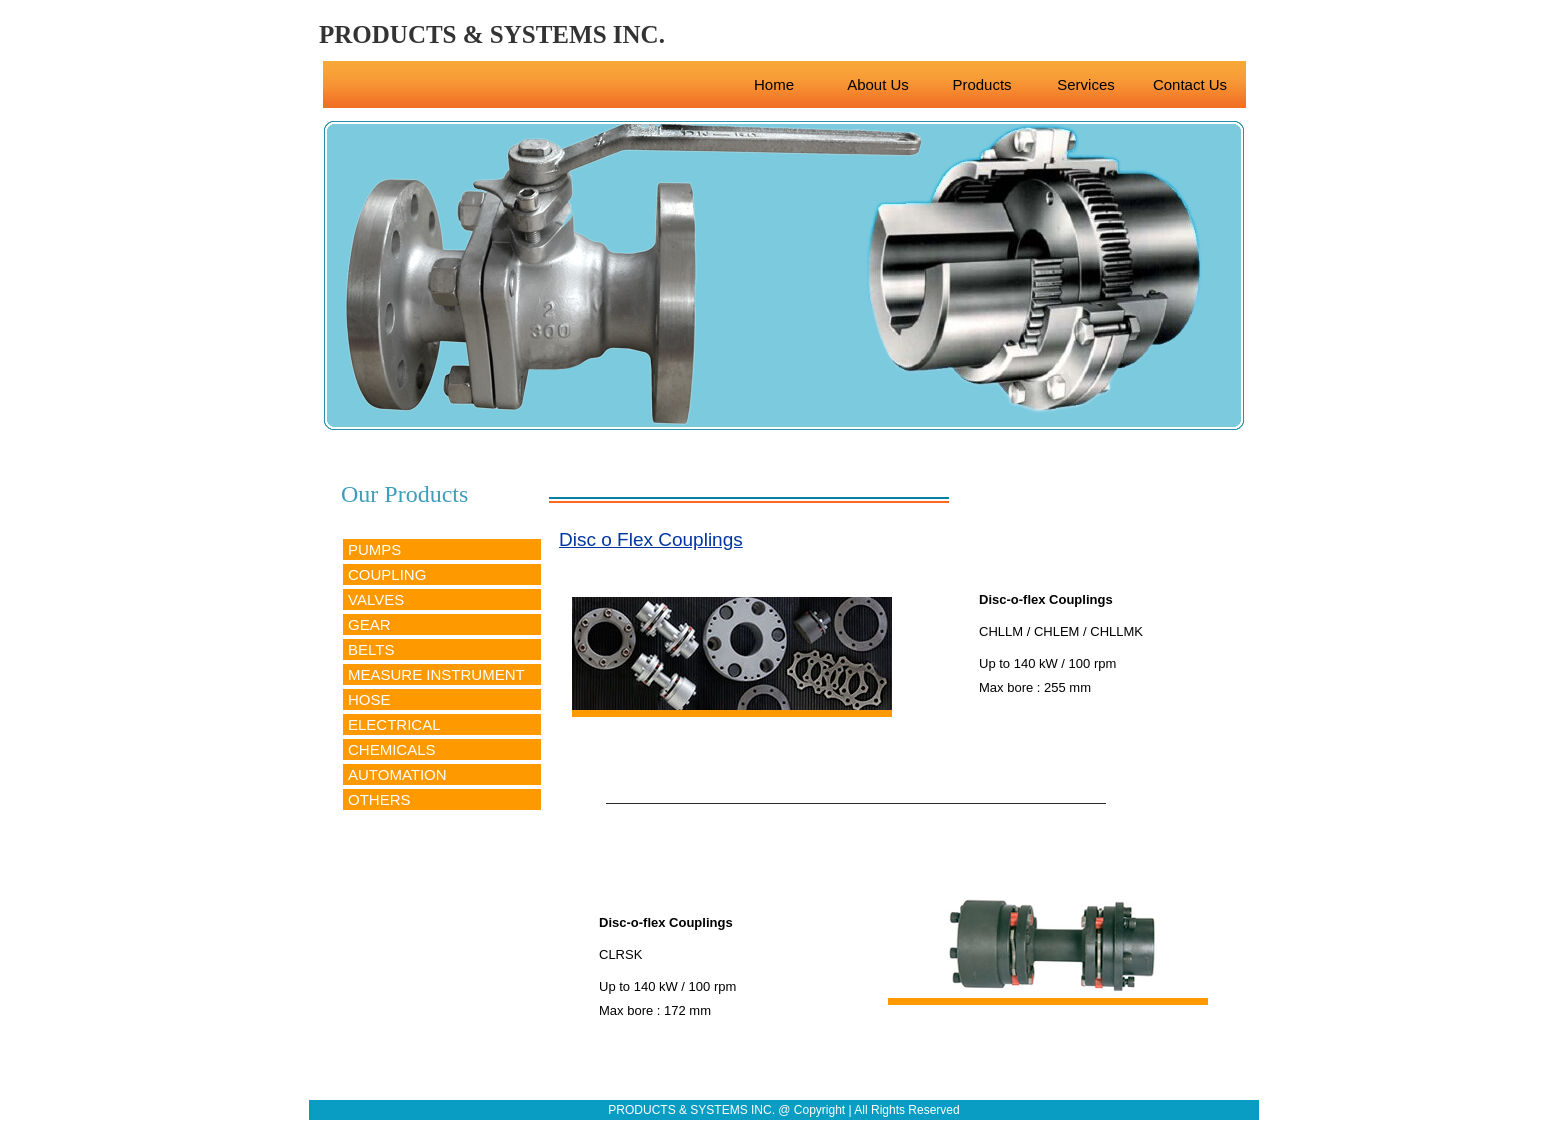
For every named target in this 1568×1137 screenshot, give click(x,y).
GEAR (369, 624)
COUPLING (387, 574)
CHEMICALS (392, 749)
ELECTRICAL (394, 724)
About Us (878, 84)
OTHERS (379, 799)
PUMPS (374, 549)
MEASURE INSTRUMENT (436, 674)
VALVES (376, 599)
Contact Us (1190, 84)
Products (981, 84)
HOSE (369, 699)
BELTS (371, 649)
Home (774, 84)
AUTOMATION (397, 774)
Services (1086, 84)
